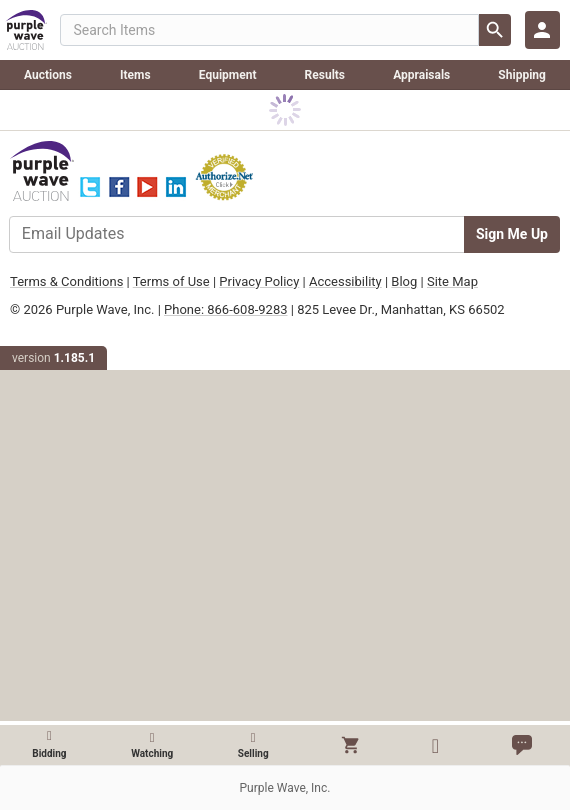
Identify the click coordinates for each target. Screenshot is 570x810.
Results (325, 75)
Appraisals (421, 75)
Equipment (228, 75)
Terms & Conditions (66, 281)
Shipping (522, 75)
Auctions (48, 75)
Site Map (452, 281)
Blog (404, 281)
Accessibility (345, 281)
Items (135, 75)
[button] (351, 745)
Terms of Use (171, 281)
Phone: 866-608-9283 (225, 309)
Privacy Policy (259, 281)
